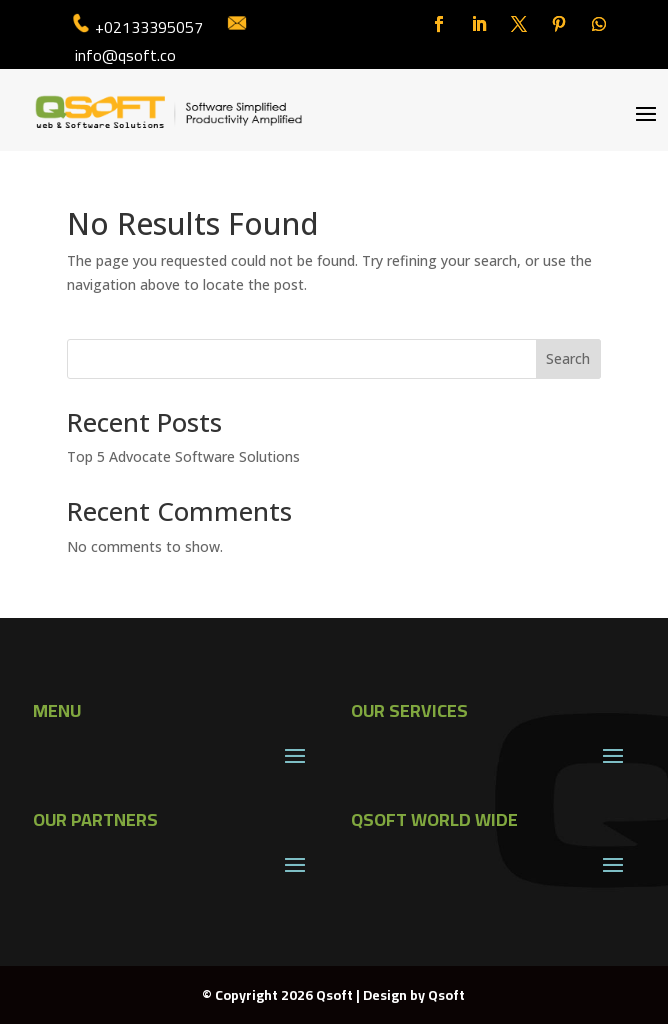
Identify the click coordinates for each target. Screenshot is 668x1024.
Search (568, 358)
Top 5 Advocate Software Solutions (183, 456)
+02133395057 (149, 27)
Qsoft (446, 995)
